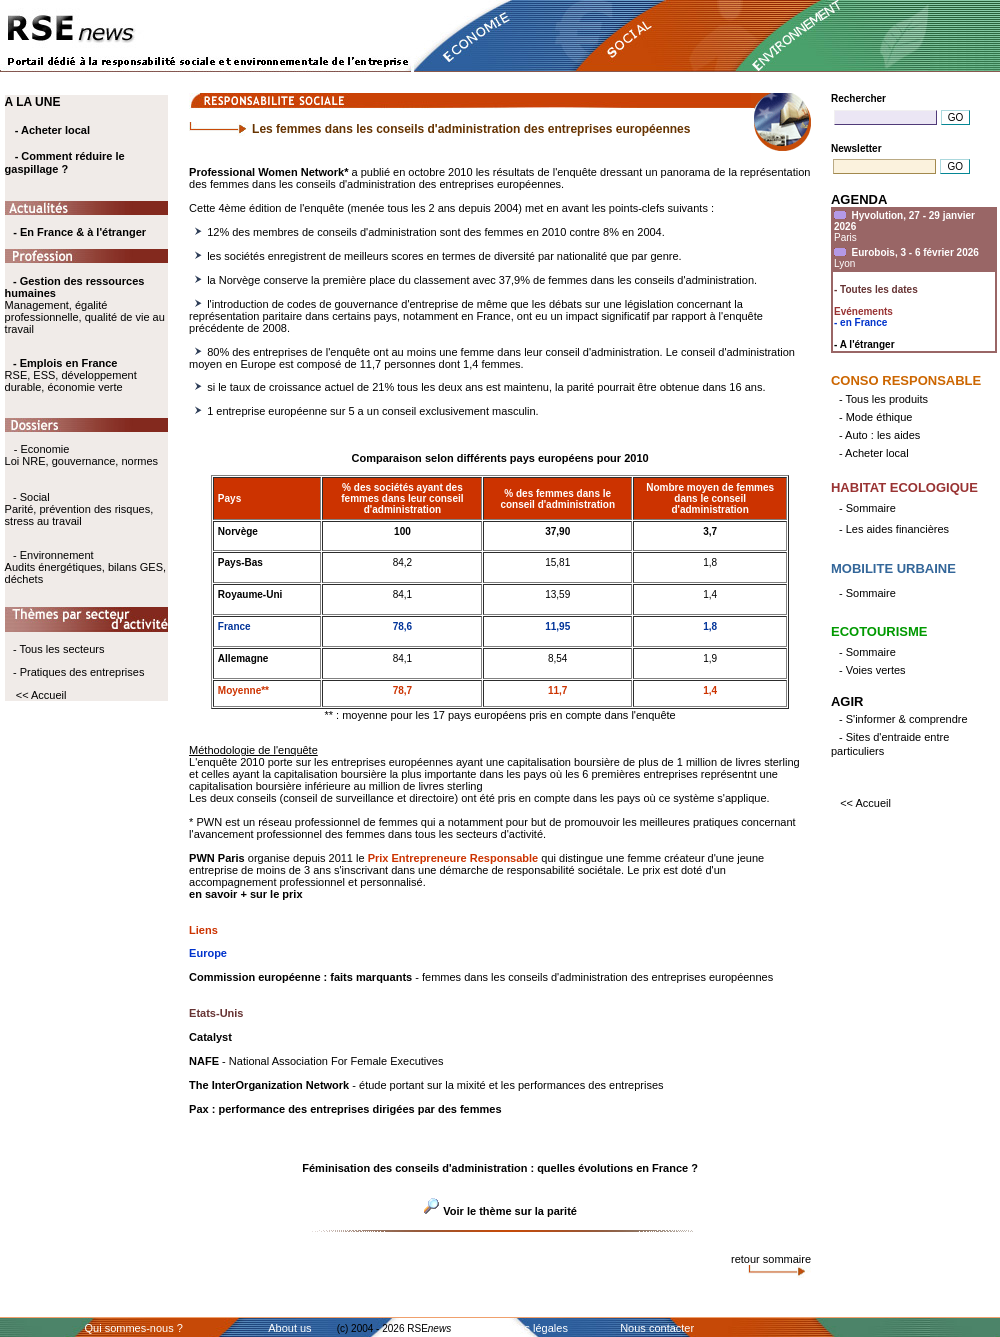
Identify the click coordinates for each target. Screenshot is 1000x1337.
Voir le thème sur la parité (510, 1211)
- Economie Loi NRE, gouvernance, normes (81, 455)
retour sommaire (771, 1259)
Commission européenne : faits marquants (300, 977)
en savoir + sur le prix (245, 894)
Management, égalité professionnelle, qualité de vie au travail (85, 305)
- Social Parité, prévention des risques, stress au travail (79, 509)
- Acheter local (52, 130)
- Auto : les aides (879, 435)
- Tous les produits (883, 399)
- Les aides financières (894, 529)
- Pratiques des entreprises (78, 672)
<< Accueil (41, 695)
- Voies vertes (872, 670)
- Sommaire (867, 508)
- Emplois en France (65, 363)
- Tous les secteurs (59, 649)
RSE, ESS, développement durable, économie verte (71, 381)
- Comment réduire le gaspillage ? (65, 162)
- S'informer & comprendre (903, 719)
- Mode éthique (875, 417)
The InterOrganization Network (269, 1085)
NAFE (204, 1061)
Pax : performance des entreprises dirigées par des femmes (345, 1109)
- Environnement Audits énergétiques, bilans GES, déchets (85, 567)
